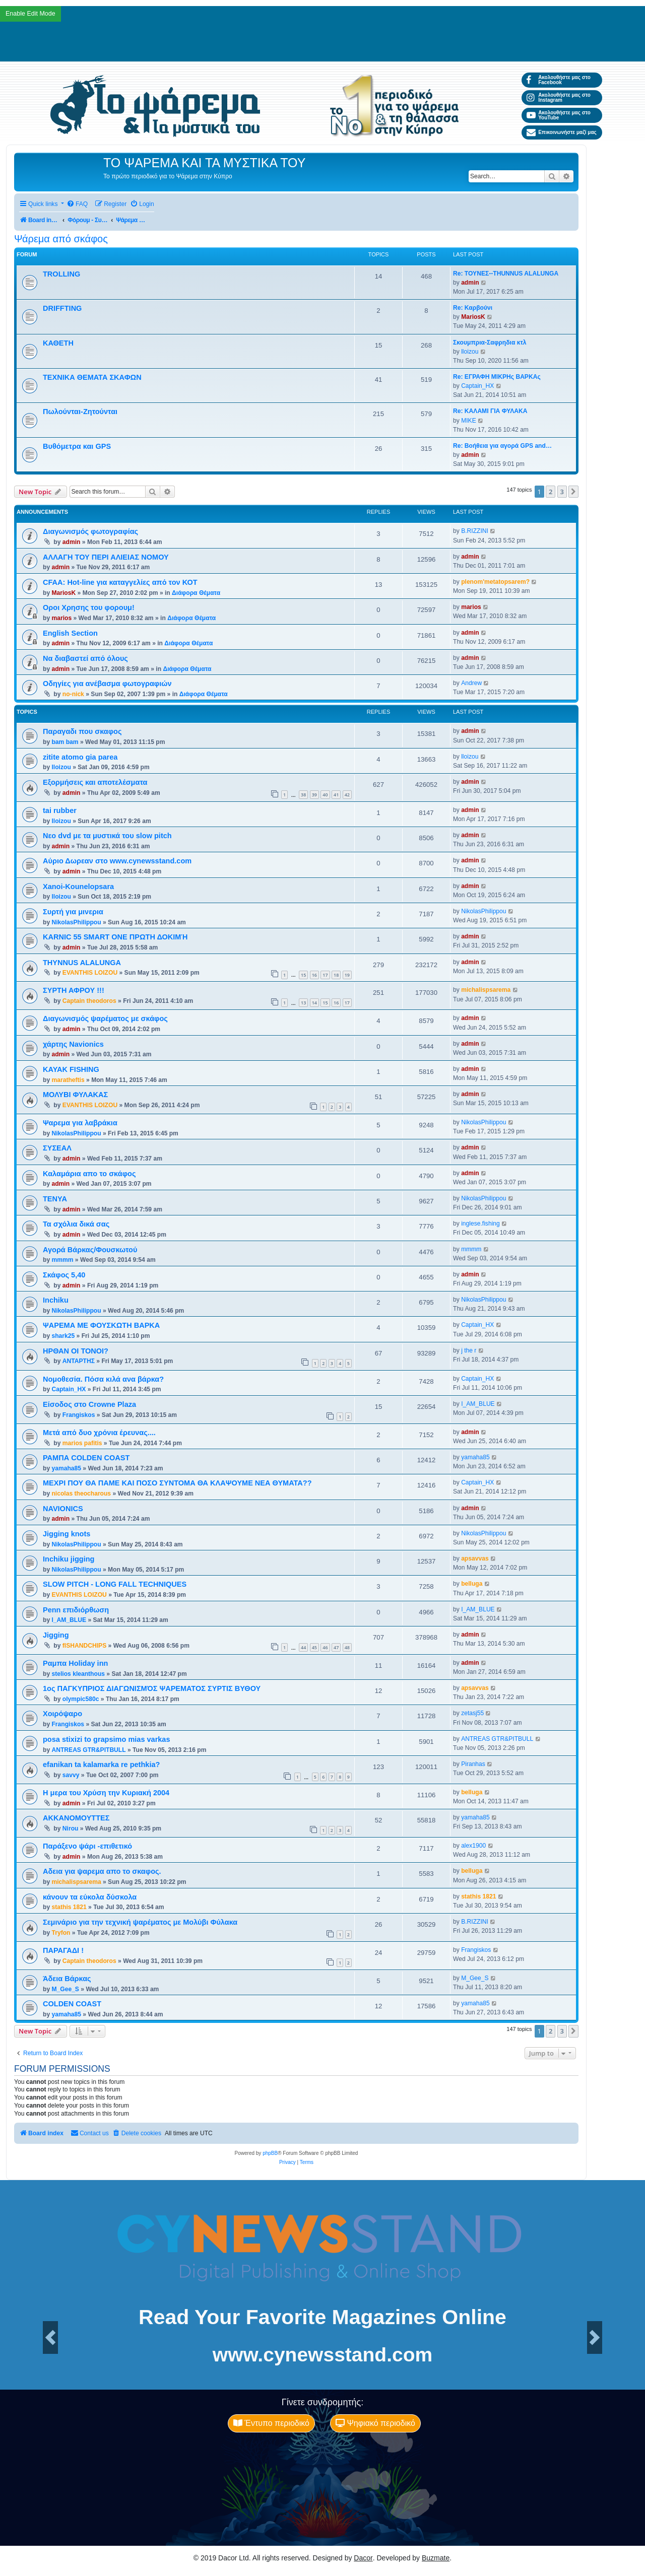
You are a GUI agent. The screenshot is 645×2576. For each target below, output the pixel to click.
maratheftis (67, 1079)
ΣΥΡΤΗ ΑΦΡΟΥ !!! (73, 990)
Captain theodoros (89, 1000)
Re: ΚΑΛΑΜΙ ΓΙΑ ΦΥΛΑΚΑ (490, 411)
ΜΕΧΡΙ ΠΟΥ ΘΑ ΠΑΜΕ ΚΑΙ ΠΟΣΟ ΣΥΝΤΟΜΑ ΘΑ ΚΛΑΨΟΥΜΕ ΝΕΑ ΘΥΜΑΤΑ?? (177, 1483)
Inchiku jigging (68, 1559)
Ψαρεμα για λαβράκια (80, 1123)
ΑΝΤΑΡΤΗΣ (78, 1361)
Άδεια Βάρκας (67, 1979)
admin (470, 282)
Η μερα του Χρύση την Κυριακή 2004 (106, 1793)
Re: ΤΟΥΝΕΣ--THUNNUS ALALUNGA (505, 273)
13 (303, 1002)
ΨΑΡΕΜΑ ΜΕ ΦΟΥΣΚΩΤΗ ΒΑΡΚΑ (101, 1325)
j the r (468, 1350)
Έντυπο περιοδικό (271, 2423)
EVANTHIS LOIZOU (89, 972)
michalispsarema (485, 989)
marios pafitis (82, 1443)
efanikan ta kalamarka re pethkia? (101, 1764)
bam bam (64, 741)
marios (61, 618)
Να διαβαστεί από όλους (85, 658)
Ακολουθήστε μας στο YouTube (559, 115)
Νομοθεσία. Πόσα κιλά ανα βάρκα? (103, 1379)
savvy (71, 1775)
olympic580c (80, 1699)
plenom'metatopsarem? (495, 581)
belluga (471, 1583)
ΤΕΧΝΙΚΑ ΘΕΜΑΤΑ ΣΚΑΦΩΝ (92, 377)
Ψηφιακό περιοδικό (375, 2423)
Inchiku (56, 1300)
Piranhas (473, 1764)
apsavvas (474, 1558)
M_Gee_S (65, 1989)
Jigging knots (66, 1534)
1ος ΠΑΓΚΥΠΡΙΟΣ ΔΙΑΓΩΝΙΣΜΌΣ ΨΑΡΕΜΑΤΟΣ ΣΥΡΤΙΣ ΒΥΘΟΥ (152, 1688)
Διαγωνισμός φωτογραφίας (90, 531)
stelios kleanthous (78, 1673)
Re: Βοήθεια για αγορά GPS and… (502, 445)
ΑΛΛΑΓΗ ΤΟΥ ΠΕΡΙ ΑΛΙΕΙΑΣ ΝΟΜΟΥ (106, 557)
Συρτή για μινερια (73, 912)
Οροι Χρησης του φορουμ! (89, 607)
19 (347, 975)
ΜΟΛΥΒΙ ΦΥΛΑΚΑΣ (75, 1095)
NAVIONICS (63, 1509)
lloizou (469, 351)
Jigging (56, 1635)
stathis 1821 (68, 1907)
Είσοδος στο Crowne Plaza (89, 1404)
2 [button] (550, 491)
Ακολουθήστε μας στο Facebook (559, 80)
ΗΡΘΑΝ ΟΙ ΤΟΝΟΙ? (75, 1351)
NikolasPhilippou (76, 922)
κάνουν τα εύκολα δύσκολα (90, 1897)
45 (314, 1647)
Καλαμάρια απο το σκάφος (89, 1174)
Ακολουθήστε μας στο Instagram (559, 97)
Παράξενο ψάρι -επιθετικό (87, 1846)
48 (347, 1647)
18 (336, 975)
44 (303, 1647)
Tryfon (60, 1932)
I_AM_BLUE (478, 1403)
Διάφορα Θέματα (196, 592)
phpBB (270, 2153)
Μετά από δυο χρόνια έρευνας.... (99, 1433)
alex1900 (473, 1845)
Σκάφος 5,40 (64, 1275)
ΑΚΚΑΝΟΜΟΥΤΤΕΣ (76, 1818)
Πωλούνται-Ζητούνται (80, 412)
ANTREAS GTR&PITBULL (88, 1749)
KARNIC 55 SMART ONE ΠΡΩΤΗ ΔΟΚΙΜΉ (115, 937)
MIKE (468, 420)
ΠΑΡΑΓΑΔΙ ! (63, 1950)
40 (325, 794)
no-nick (73, 694)
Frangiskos (78, 1414)
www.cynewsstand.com (322, 2354)
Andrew (471, 683)
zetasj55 (472, 1713)
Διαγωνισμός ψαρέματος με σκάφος (105, 1018)
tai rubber (60, 810)
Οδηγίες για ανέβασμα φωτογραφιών (107, 684)
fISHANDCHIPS (84, 1645)
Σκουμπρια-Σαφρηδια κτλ (490, 342)
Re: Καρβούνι (472, 307)
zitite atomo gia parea (80, 757)
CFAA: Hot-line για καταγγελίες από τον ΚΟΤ (120, 582)
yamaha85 (66, 1468)
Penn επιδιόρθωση (76, 1610)
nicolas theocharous (81, 1493)
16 (314, 975)
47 (336, 1647)
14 (314, 1002)
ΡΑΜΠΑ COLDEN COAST (86, 1458)
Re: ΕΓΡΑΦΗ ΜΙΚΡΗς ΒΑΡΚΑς (497, 376)
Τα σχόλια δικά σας (76, 1224)
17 (325, 975)
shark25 (63, 1335)
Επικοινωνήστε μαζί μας (562, 132)
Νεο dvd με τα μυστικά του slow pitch (107, 836)
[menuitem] (77, 204)
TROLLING (61, 274)
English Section (70, 633)
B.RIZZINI (474, 530)
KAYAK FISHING (71, 1069)
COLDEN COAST (72, 2004)
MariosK (473, 316)
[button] (573, 492)
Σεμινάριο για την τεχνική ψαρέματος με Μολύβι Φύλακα (140, 1922)
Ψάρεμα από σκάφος (61, 238)
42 (347, 794)
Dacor (363, 2558)
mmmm (62, 1259)
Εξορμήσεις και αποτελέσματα (95, 782)
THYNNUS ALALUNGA (82, 963)
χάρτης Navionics (73, 1044)
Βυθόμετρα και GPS (77, 446)
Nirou (70, 1828)
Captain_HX (477, 385)
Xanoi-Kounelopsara (78, 887)
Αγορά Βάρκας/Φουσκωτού (90, 1250)
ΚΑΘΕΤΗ (58, 343)
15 (303, 975)
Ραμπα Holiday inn (75, 1663)
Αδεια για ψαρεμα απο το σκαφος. (102, 1871)
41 (336, 794)
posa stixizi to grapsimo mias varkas (106, 1739)
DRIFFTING (62, 308)
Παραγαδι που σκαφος (82, 731)
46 (325, 1647)
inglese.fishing (480, 1223)
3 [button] (562, 491)
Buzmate (435, 2558)
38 (303, 794)
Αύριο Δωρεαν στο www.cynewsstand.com (117, 861)
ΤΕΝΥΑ (55, 1199)
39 (314, 794)
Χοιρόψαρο (62, 1714)
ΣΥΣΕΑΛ (57, 1148)
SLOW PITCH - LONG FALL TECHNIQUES (114, 1584)
